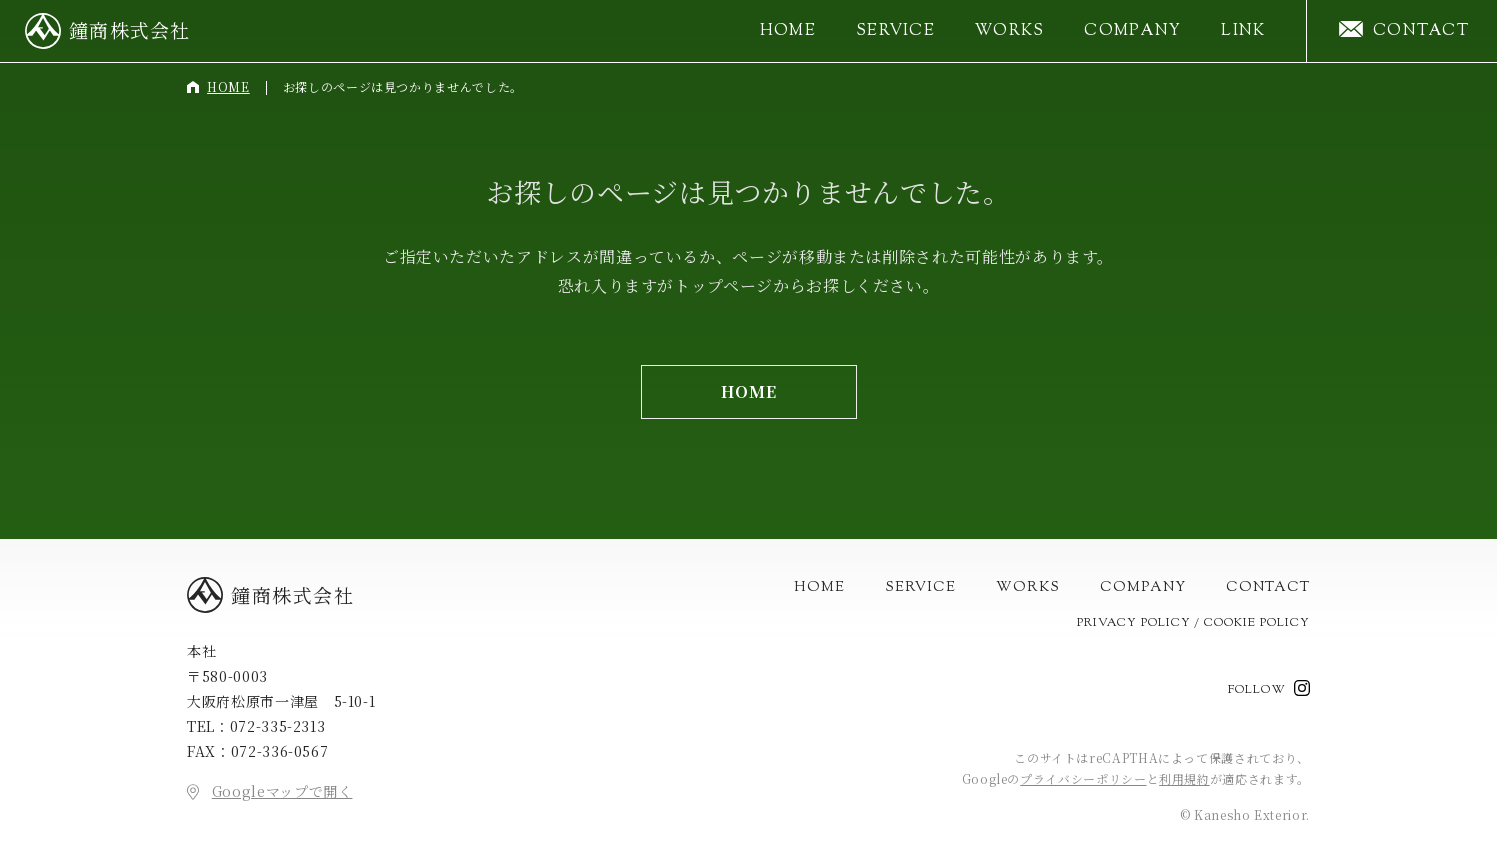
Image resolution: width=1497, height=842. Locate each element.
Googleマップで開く (282, 791)
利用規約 (1184, 777)
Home (788, 31)
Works (1009, 31)
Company (1132, 31)
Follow (1257, 689)
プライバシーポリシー (1083, 777)
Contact (1268, 587)
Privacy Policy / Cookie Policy (1193, 622)
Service (895, 31)
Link (1243, 31)
